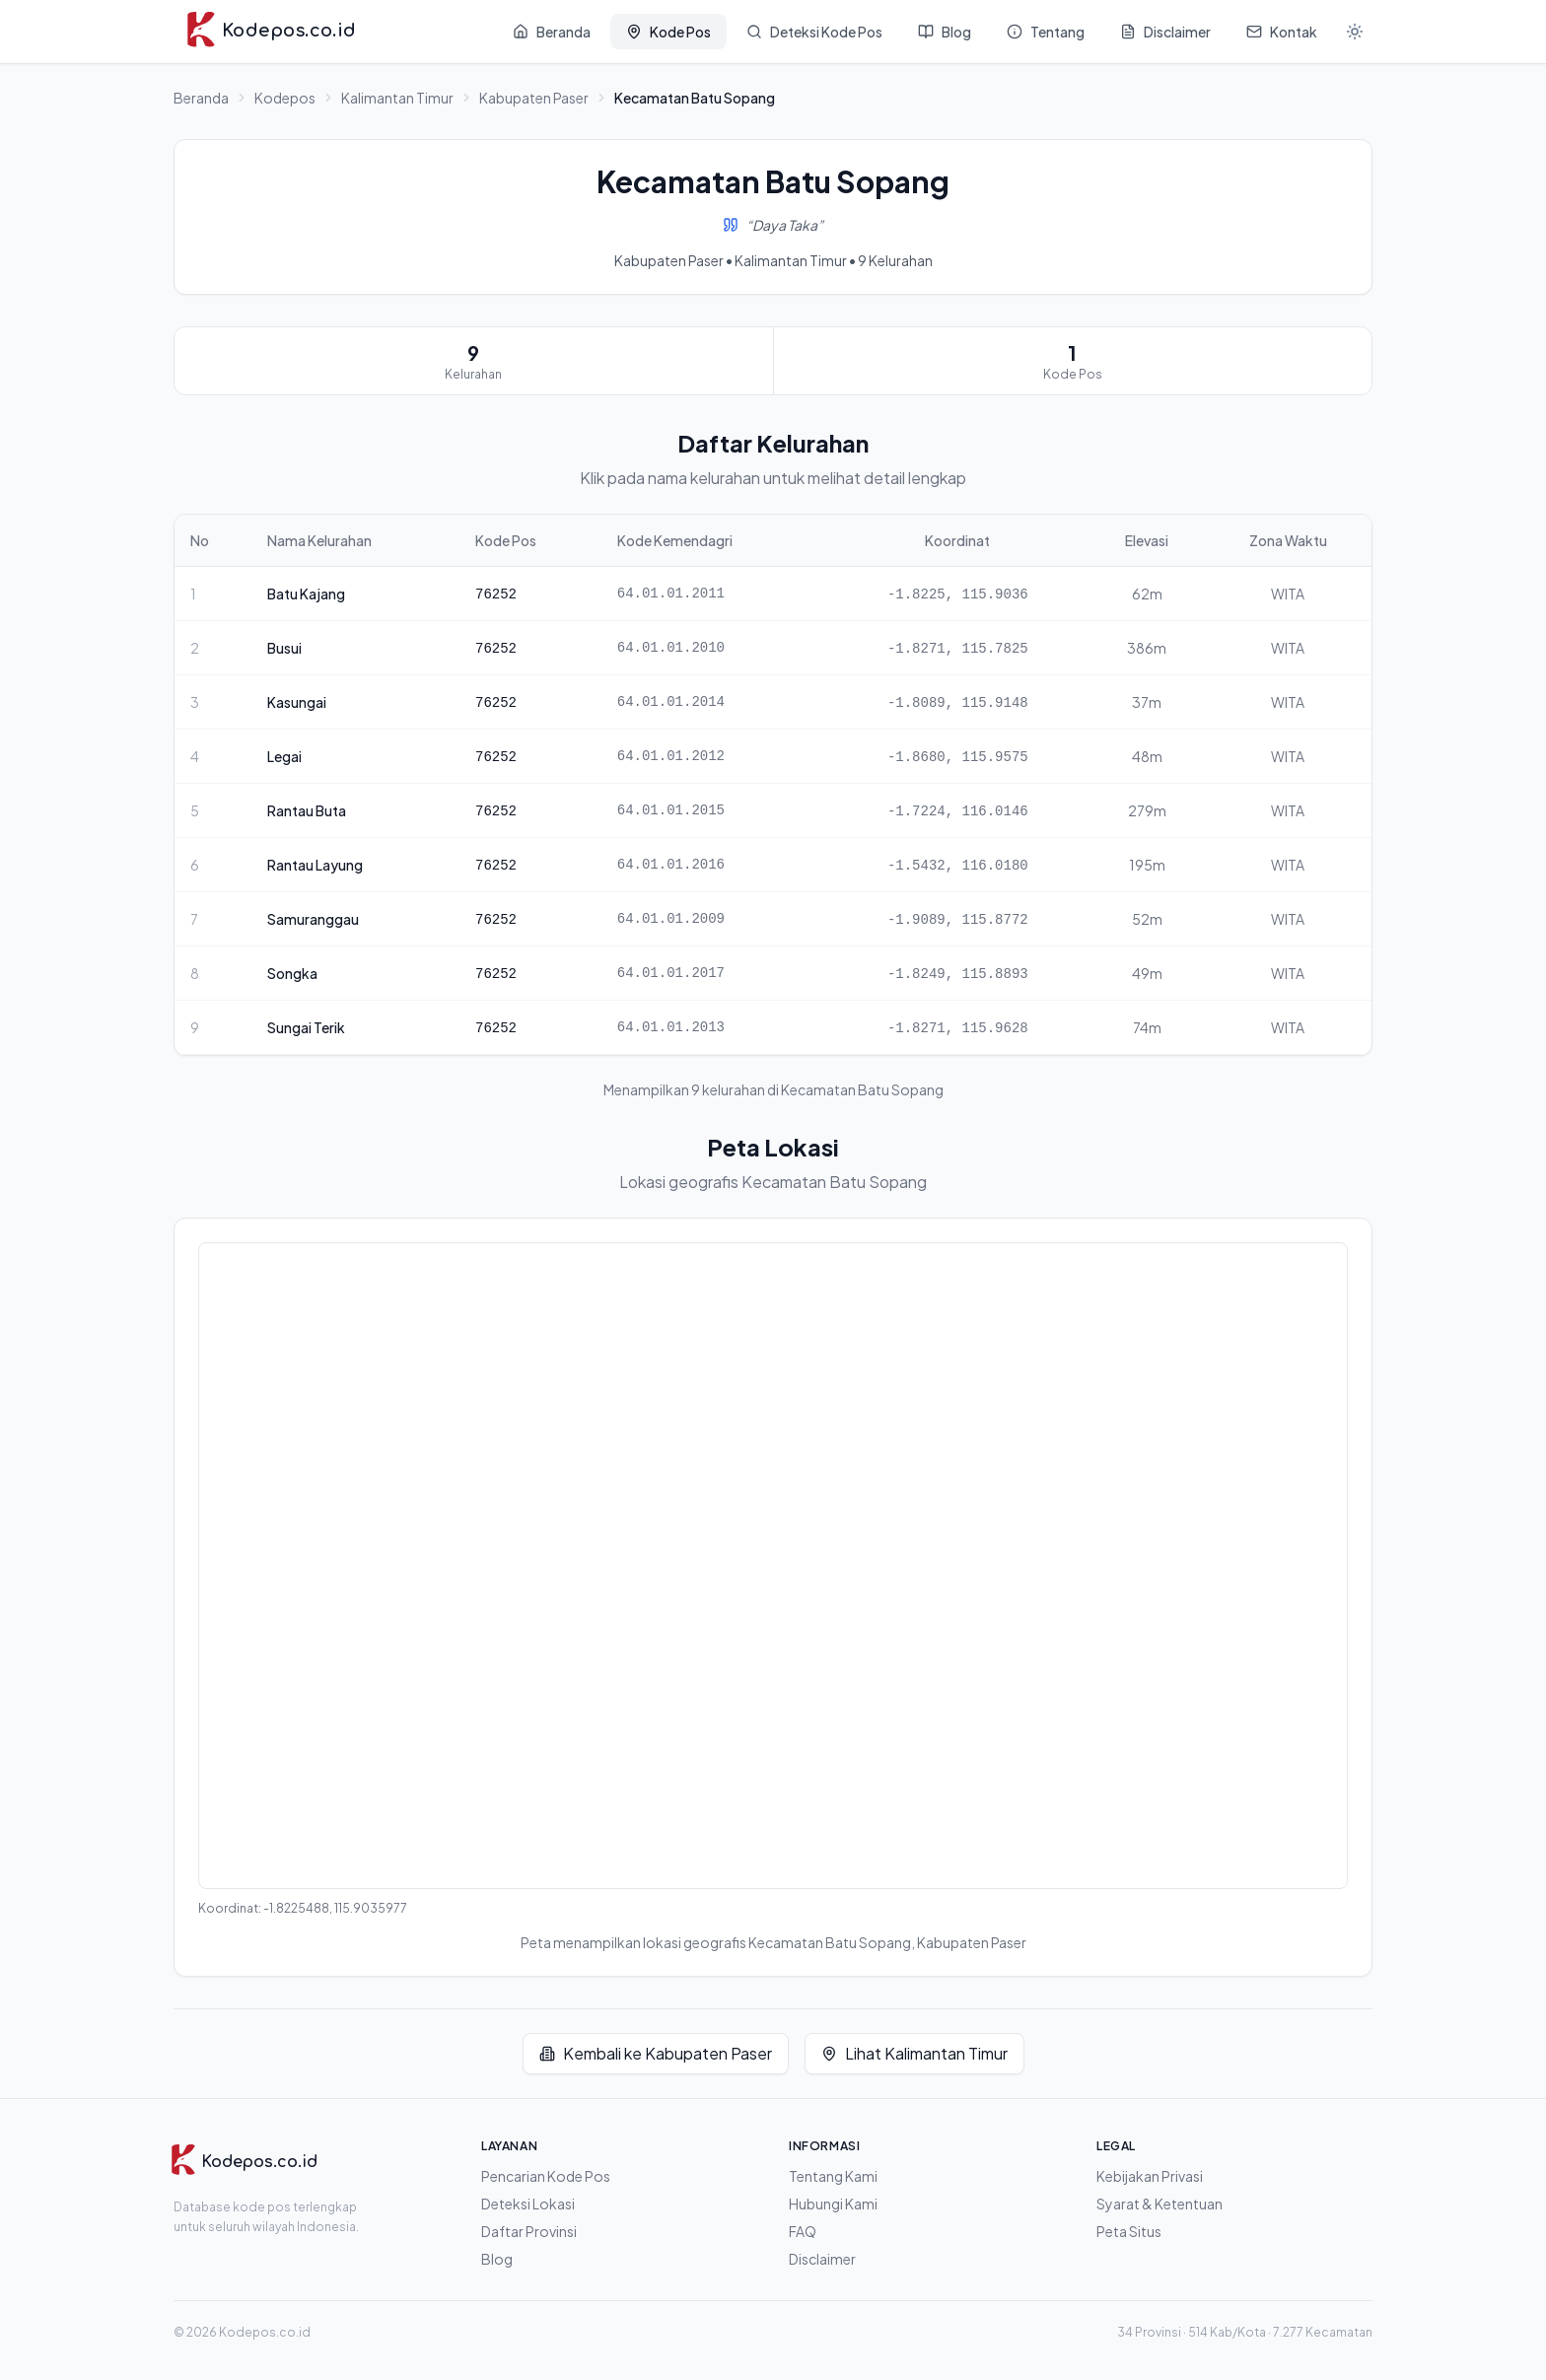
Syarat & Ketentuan (1159, 2203)
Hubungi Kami (833, 2203)
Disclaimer (822, 2259)
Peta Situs (1128, 2231)
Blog (497, 2259)
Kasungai (296, 702)
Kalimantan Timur (397, 97)
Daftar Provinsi (529, 2231)
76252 (496, 594)
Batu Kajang (306, 593)
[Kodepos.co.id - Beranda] (271, 31)
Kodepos (285, 97)
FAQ (802, 2231)
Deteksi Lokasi (528, 2203)
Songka (292, 973)
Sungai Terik (306, 1027)
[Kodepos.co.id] (243, 2162)
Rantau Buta (306, 810)
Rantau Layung (315, 865)
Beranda (201, 97)
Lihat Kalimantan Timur (914, 2053)
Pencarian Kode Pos (545, 2176)
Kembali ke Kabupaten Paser (655, 2053)
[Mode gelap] (1354, 31)
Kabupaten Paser (534, 97)
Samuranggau (313, 919)
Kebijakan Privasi (1149, 2176)
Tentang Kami (833, 2176)
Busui (284, 648)
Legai (284, 756)
